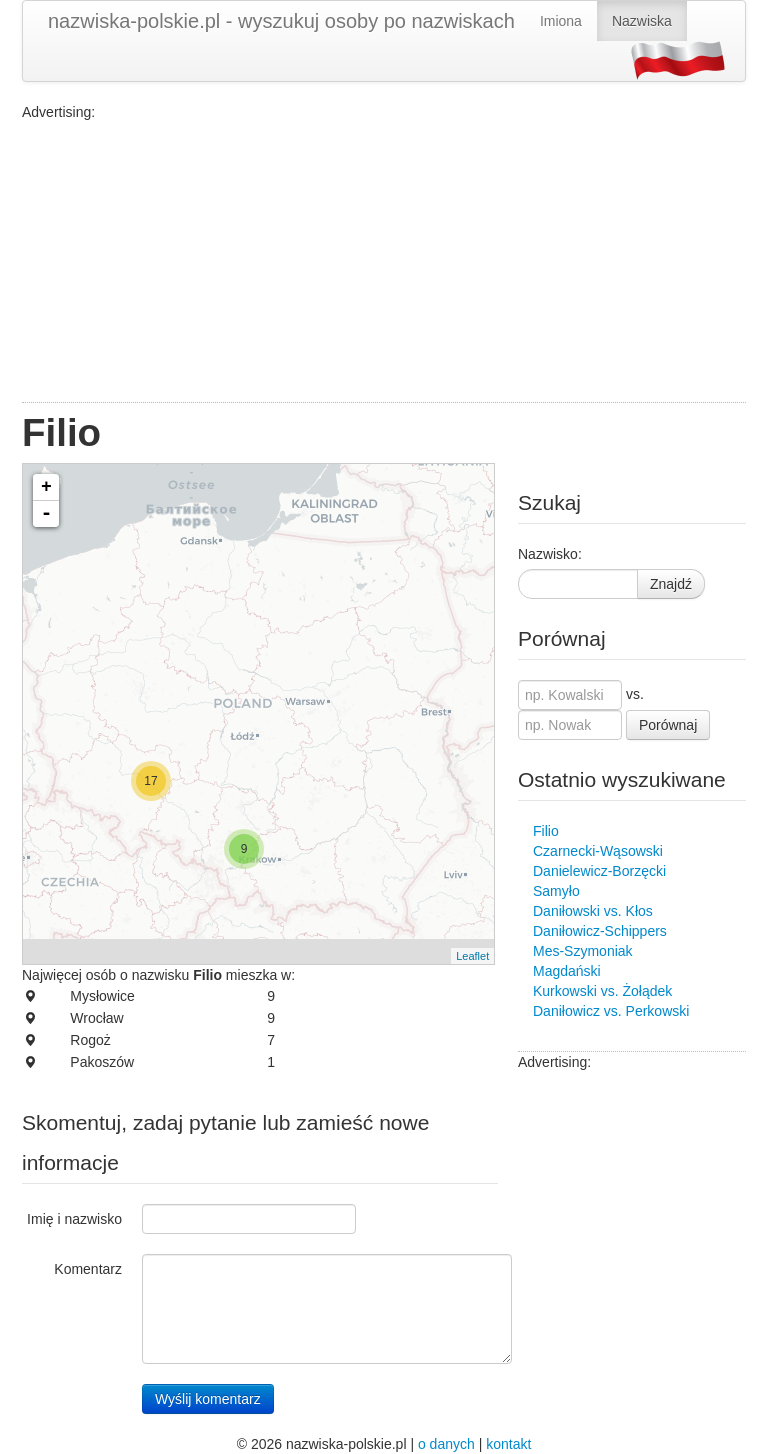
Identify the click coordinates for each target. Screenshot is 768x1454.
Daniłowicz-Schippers (600, 931)
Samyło (556, 891)
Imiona (561, 21)
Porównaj (668, 725)
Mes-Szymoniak (583, 951)
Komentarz (88, 1269)
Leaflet (472, 956)
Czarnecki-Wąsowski (598, 851)
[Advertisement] (384, 262)
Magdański (567, 971)
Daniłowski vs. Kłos (593, 911)
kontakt (508, 1444)
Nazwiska (642, 21)
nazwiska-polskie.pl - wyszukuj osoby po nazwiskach (281, 21)
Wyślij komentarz (208, 1399)
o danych (446, 1444)
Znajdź (671, 584)
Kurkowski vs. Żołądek (602, 991)
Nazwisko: (550, 554)
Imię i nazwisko (74, 1219)
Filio (546, 831)
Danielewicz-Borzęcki (599, 871)
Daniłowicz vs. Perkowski (611, 1011)
